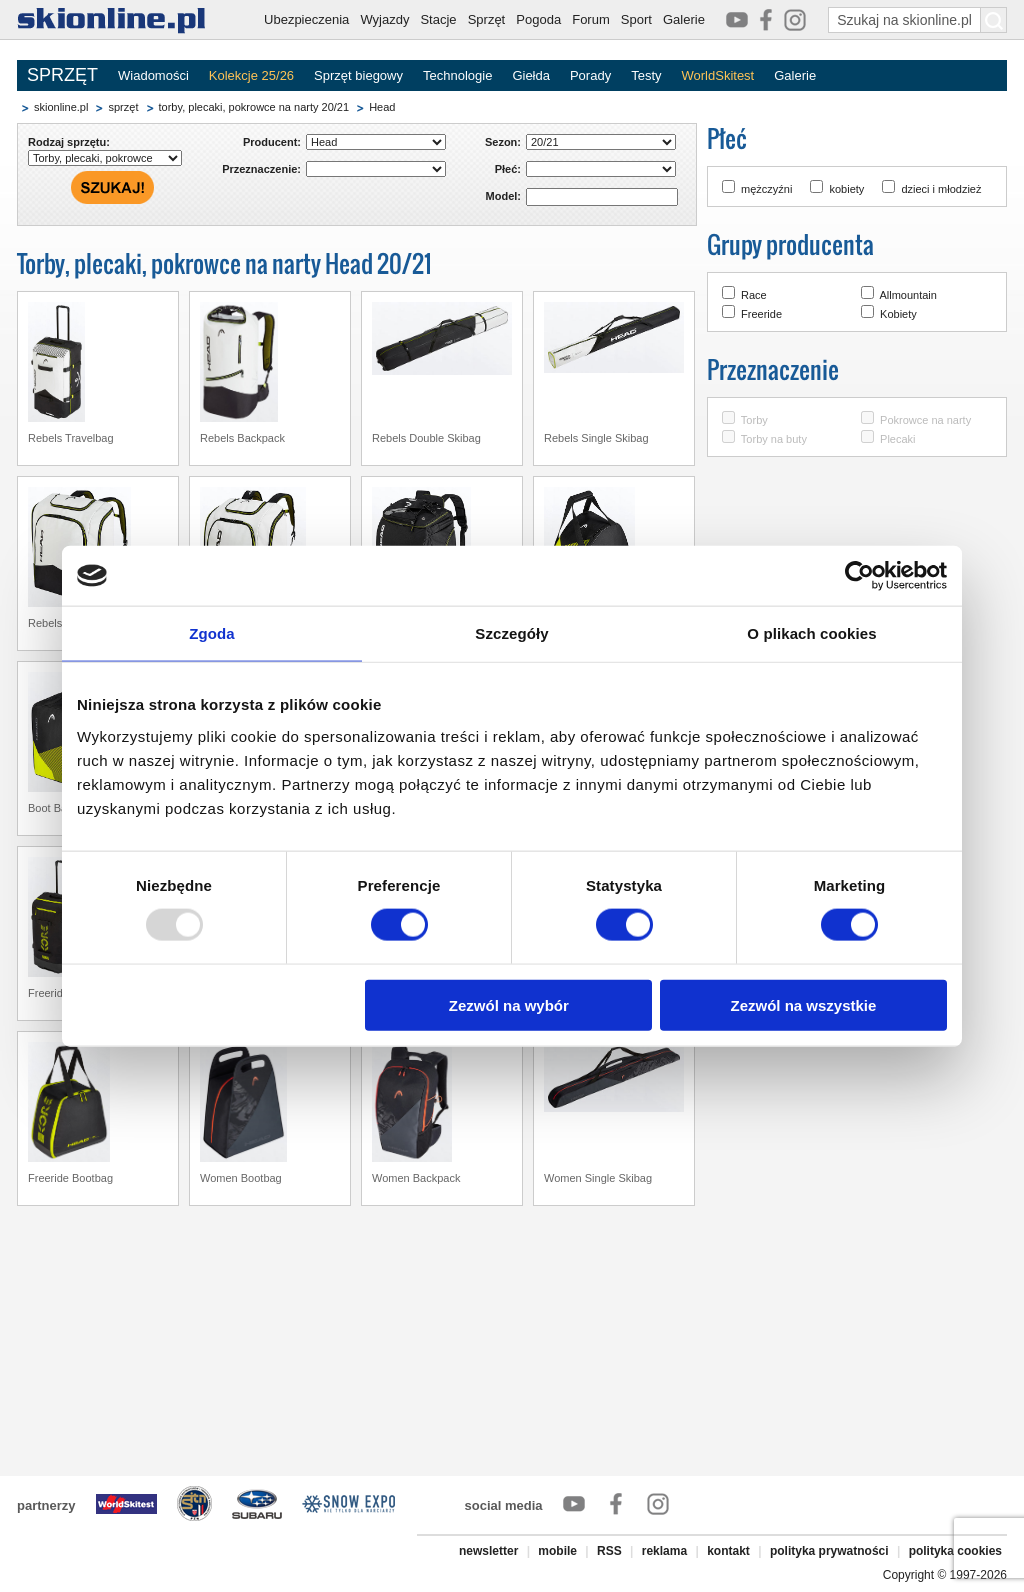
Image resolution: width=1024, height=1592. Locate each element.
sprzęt (123, 107)
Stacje (438, 19)
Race (754, 295)
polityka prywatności (829, 1551)
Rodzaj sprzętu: (69, 142)
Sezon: (503, 142)
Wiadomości (153, 75)
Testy (646, 75)
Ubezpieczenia (306, 19)
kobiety (846, 189)
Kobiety (898, 314)
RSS (609, 1551)
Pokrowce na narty (925, 420)
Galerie (684, 19)
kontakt (728, 1551)
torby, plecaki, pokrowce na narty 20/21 (254, 107)
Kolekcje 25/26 (251, 75)
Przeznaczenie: (261, 169)
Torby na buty (774, 439)
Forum (591, 19)
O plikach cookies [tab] (811, 633)
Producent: (272, 142)
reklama (664, 1551)
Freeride (761, 314)
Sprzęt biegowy (358, 75)
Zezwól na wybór (509, 1004)
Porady (590, 75)
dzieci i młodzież (941, 189)
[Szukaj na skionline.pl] (994, 20)
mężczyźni (766, 189)
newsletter (488, 1551)
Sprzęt (487, 19)
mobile (557, 1551)
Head (382, 107)
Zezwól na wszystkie (804, 1004)
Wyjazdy (384, 19)
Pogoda (538, 19)
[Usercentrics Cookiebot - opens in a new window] (859, 576)
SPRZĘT (62, 75)
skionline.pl (61, 107)
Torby (754, 420)
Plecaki (897, 439)
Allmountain (907, 295)
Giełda (531, 75)
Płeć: (508, 169)
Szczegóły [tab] (511, 633)
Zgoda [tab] (212, 633)
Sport (636, 19)
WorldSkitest (718, 75)
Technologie (457, 75)
